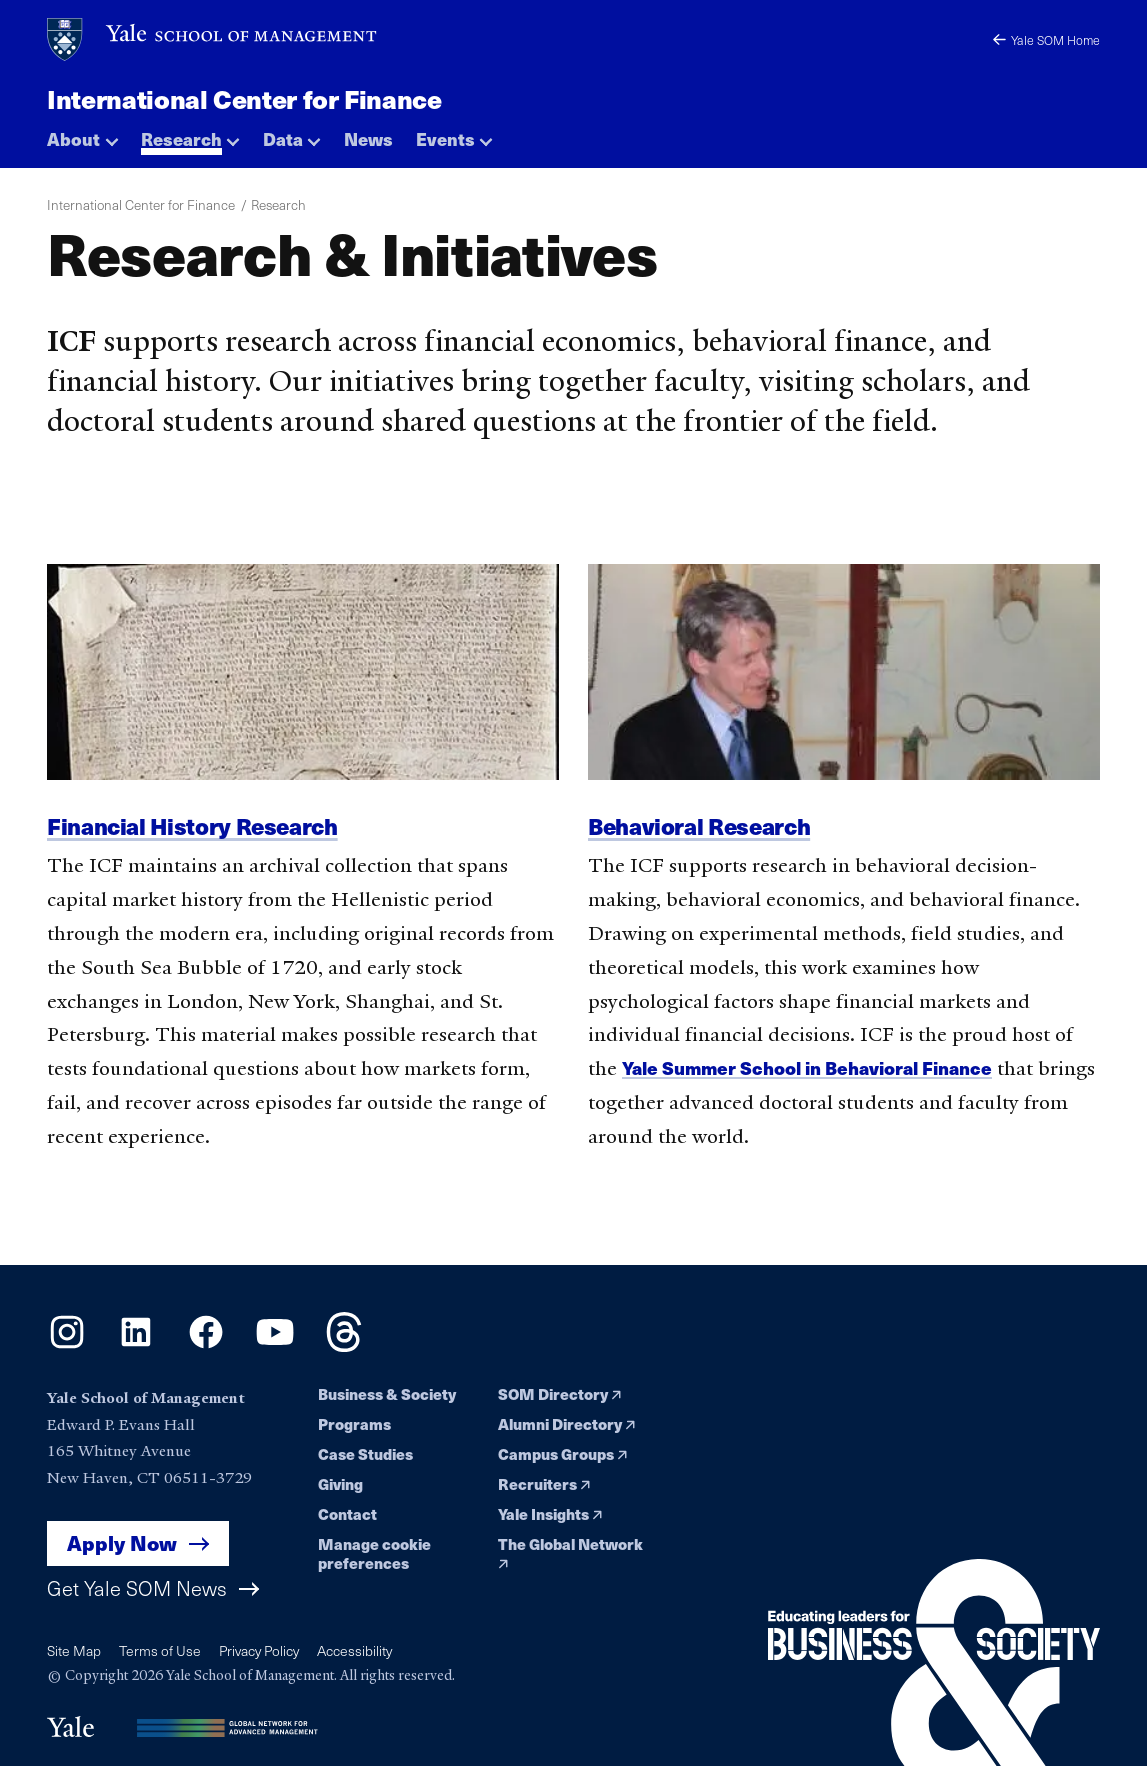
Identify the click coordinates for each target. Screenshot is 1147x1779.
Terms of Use (162, 1654)
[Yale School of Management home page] (213, 39)
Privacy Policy (266, 1654)
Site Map (75, 1654)
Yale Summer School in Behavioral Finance (818, 1067)
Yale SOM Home (1044, 39)
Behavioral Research (705, 825)
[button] (82, 134)
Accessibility (367, 1654)
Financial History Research (199, 825)
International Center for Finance (251, 97)
